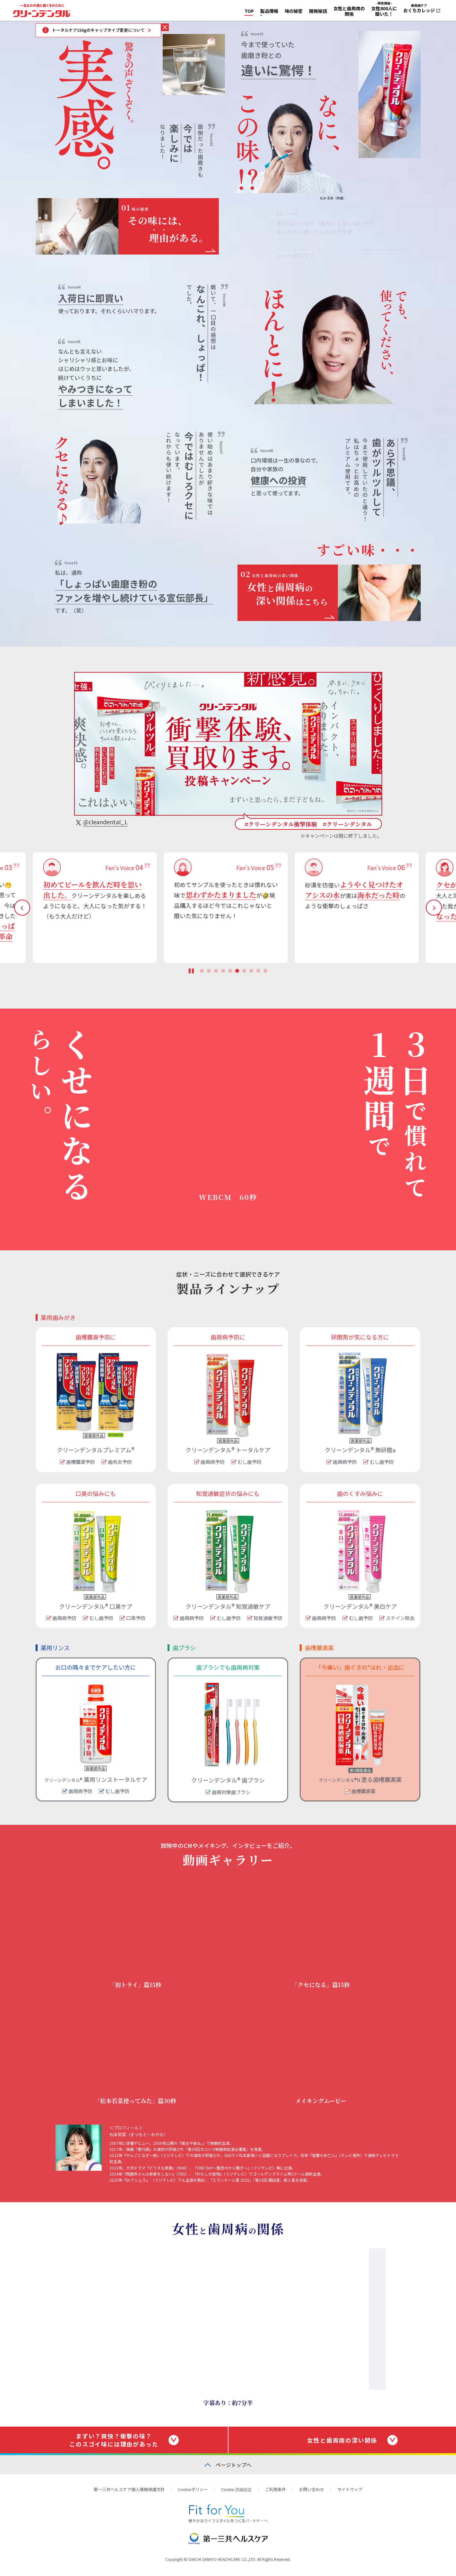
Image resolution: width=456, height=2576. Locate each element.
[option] (97, 907)
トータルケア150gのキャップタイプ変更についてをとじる (165, 27)
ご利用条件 (275, 2489)
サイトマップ (349, 2489)
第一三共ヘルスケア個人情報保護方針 (129, 2489)
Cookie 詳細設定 (236, 2490)
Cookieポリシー (193, 2489)
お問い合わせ (311, 2489)
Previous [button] (22, 908)
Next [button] (434, 908)
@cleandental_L (105, 822)
